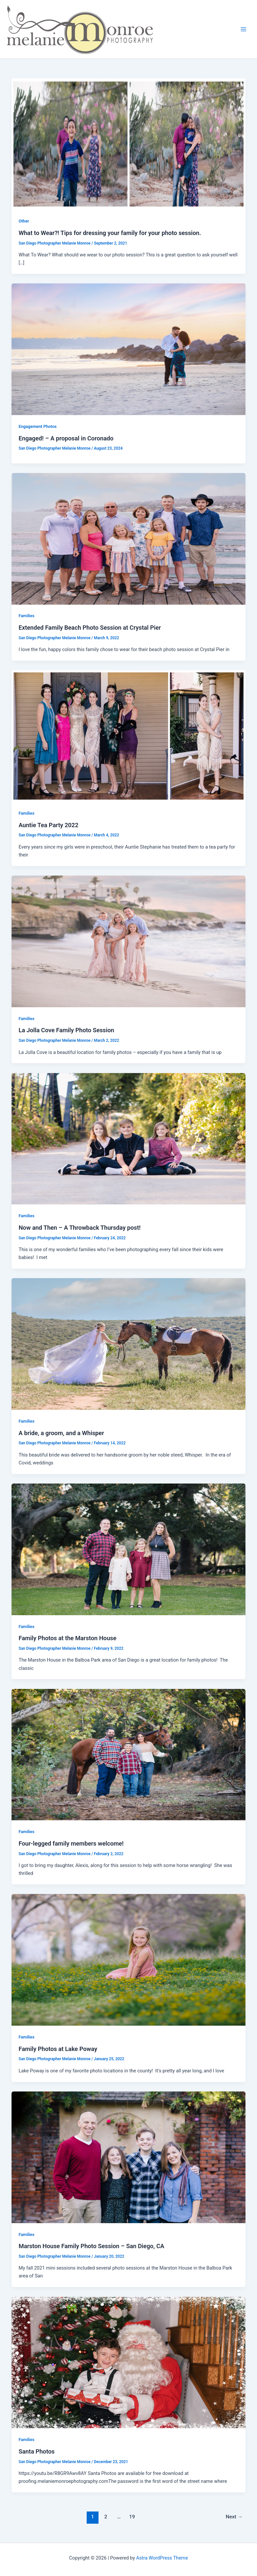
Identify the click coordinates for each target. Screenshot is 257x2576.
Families (26, 615)
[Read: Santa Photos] (129, 2362)
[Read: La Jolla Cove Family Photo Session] (129, 941)
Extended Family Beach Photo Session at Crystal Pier (89, 627)
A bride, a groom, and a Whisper (61, 1433)
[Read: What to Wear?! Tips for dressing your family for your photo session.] (129, 143)
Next (234, 2517)
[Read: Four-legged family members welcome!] (129, 1754)
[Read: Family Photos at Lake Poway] (129, 1959)
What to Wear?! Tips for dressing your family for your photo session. (109, 232)
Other (23, 221)
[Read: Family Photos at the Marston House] (129, 1549)
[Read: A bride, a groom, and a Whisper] (129, 1344)
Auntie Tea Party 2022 (48, 825)
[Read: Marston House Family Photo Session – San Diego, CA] (129, 2157)
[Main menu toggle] (243, 29)
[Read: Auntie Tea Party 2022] (129, 736)
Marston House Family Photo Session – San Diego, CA (91, 2246)
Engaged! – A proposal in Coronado (65, 438)
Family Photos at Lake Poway (57, 2048)
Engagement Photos (37, 426)
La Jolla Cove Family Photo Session (66, 1030)
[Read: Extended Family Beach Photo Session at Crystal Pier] (129, 538)
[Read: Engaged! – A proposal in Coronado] (129, 349)
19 (132, 2517)
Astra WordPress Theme (162, 2558)
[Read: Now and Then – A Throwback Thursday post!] (129, 1138)
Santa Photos (36, 2451)
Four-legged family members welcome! (71, 1843)
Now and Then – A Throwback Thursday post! (79, 1227)
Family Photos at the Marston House (67, 1638)
